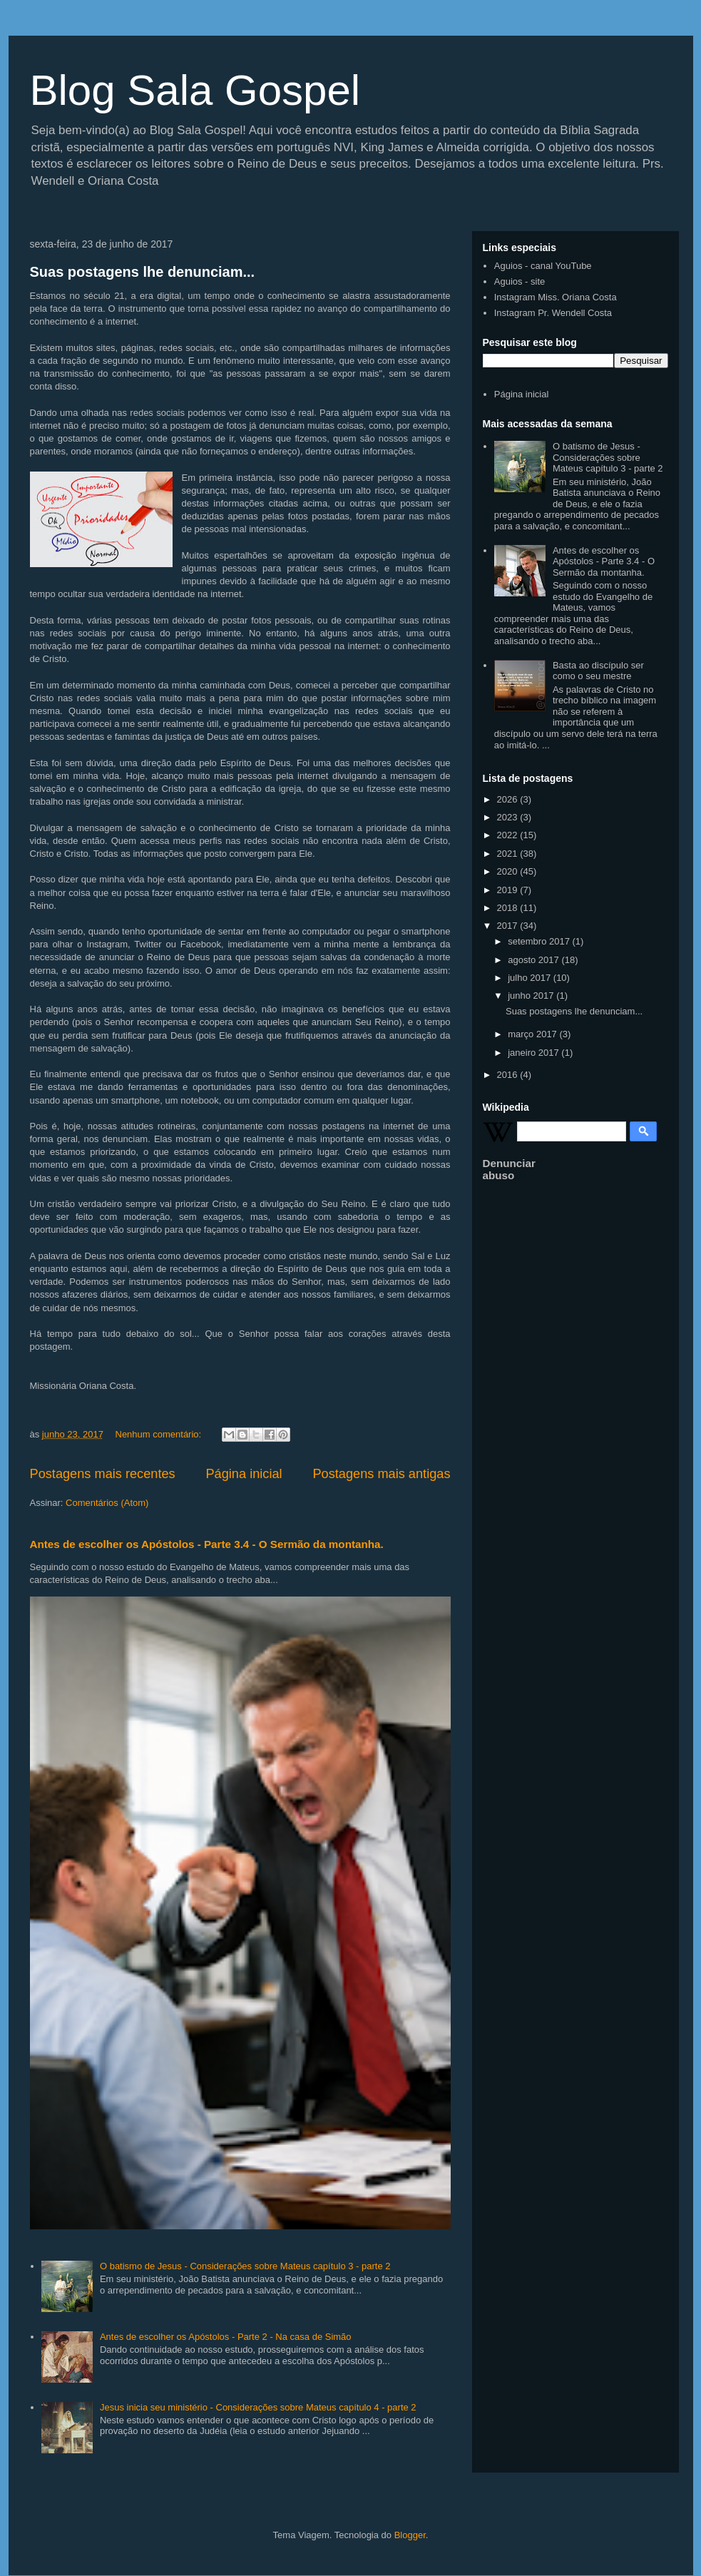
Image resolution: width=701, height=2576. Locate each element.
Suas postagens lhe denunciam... (142, 272)
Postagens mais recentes (102, 1474)
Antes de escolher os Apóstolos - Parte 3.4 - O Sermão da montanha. (207, 1544)
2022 (509, 835)
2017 (509, 925)
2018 (509, 907)
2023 (509, 817)
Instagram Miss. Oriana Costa (555, 297)
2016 (509, 1074)
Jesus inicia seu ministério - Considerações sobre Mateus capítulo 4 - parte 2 (258, 2407)
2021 (509, 853)
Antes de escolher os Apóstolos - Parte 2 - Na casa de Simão (226, 2336)
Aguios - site (520, 281)
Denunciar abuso (509, 1169)
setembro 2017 (540, 941)
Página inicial (243, 1474)
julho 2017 (530, 977)
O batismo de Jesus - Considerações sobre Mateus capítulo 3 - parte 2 (245, 2266)
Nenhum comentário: (160, 1434)
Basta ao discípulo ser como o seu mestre (598, 671)
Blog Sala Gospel (195, 90)
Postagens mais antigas (381, 1474)
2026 (509, 799)
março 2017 (533, 1034)
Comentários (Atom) (107, 1502)
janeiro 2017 (534, 1052)
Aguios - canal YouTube (543, 265)
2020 (509, 871)
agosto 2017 (534, 959)
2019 (509, 890)
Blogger (410, 2535)
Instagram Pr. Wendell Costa (553, 312)
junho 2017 (532, 995)
